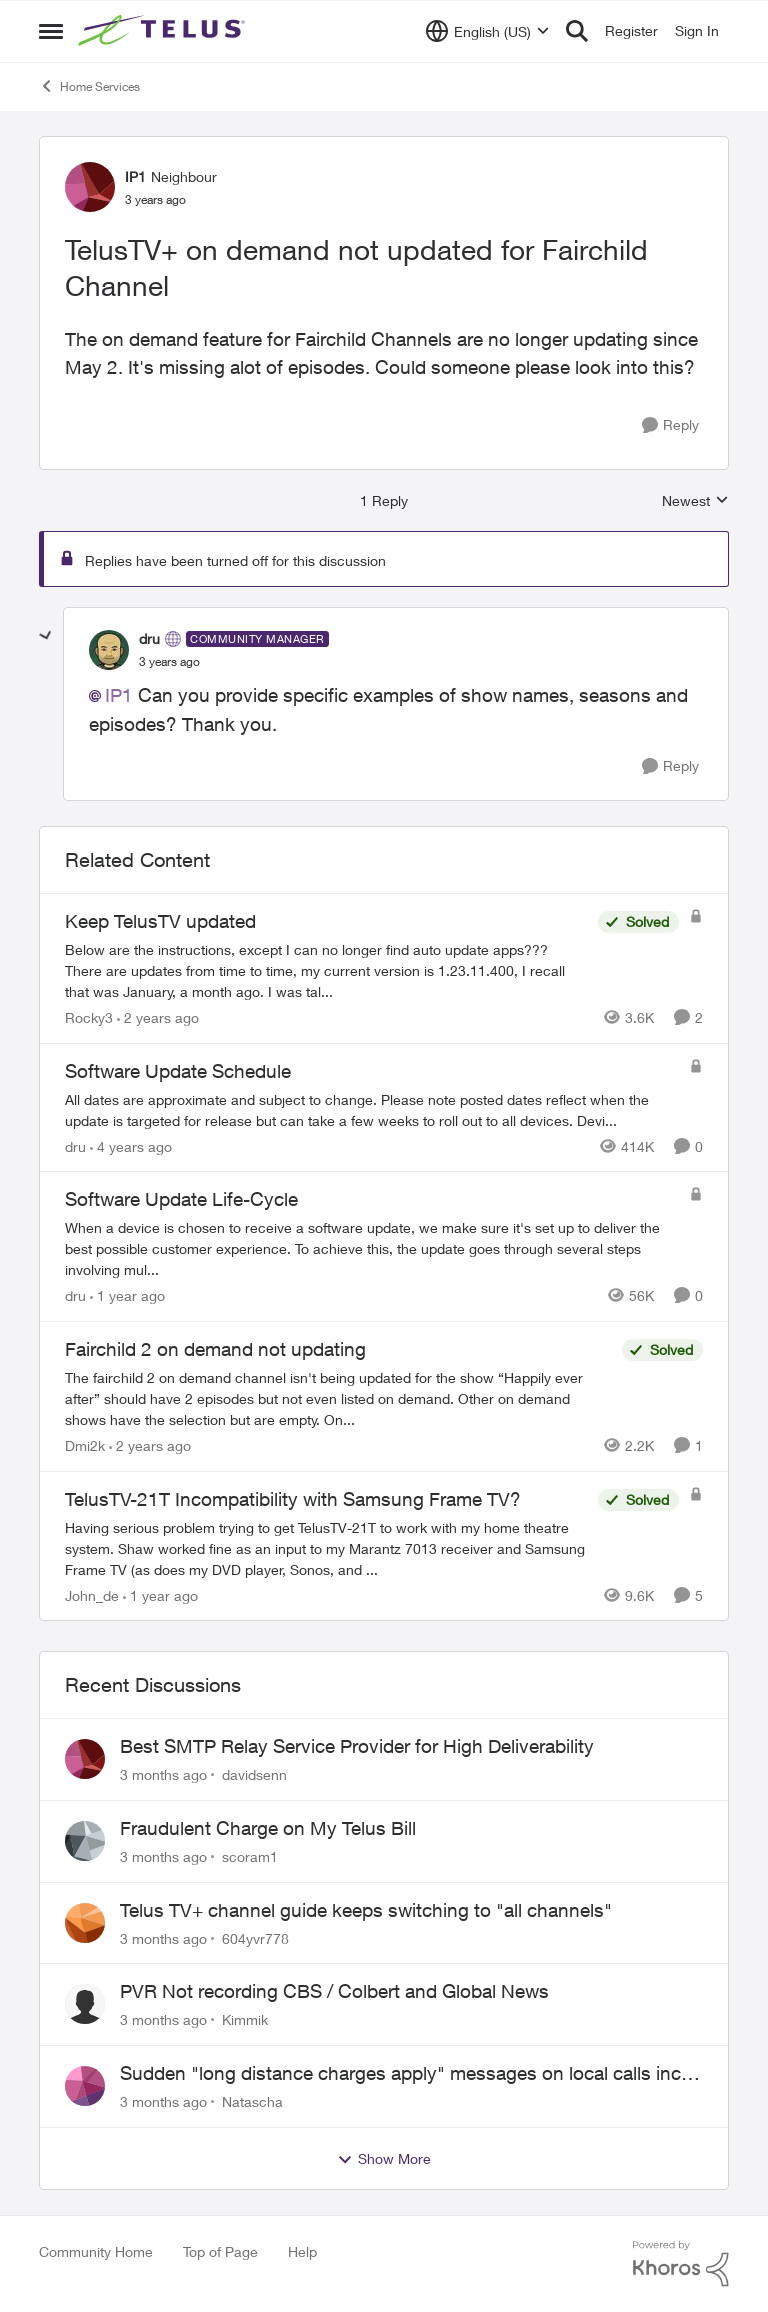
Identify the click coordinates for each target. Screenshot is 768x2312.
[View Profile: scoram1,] (85, 1841)
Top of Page (220, 2251)
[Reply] (670, 425)
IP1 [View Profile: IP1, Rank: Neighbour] (135, 176)
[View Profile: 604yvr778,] (85, 1923)
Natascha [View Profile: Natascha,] (252, 2101)
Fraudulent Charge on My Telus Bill (268, 1828)
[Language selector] (487, 31)
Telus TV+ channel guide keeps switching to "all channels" (366, 1910)
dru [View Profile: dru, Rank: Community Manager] (149, 638)
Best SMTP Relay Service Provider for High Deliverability (357, 1746)
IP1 (119, 695)
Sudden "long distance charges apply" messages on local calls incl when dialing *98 (402, 2074)
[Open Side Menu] (51, 31)
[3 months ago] (163, 1774)
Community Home (96, 2251)
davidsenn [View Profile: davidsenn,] (254, 1774)
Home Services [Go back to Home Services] (89, 86)
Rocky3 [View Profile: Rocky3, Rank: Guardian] (89, 1017)
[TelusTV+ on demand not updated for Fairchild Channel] (169, 662)
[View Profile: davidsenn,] (85, 1759)
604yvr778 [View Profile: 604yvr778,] (255, 1937)
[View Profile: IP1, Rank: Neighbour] (90, 187)
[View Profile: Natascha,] (85, 2086)
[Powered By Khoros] (681, 2264)
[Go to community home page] (164, 31)
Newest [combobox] (695, 501)
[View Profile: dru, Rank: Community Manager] (109, 650)
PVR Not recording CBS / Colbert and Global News (334, 1991)
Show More (384, 2159)
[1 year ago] (127, 1295)
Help (302, 2251)
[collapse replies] (46, 636)
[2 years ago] (158, 1017)
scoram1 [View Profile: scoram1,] (250, 1856)
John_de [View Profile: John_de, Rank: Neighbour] (92, 1594)
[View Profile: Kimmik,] (85, 2004)
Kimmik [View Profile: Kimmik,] (245, 2019)
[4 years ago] (131, 1145)
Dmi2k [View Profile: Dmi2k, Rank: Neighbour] (85, 1445)
